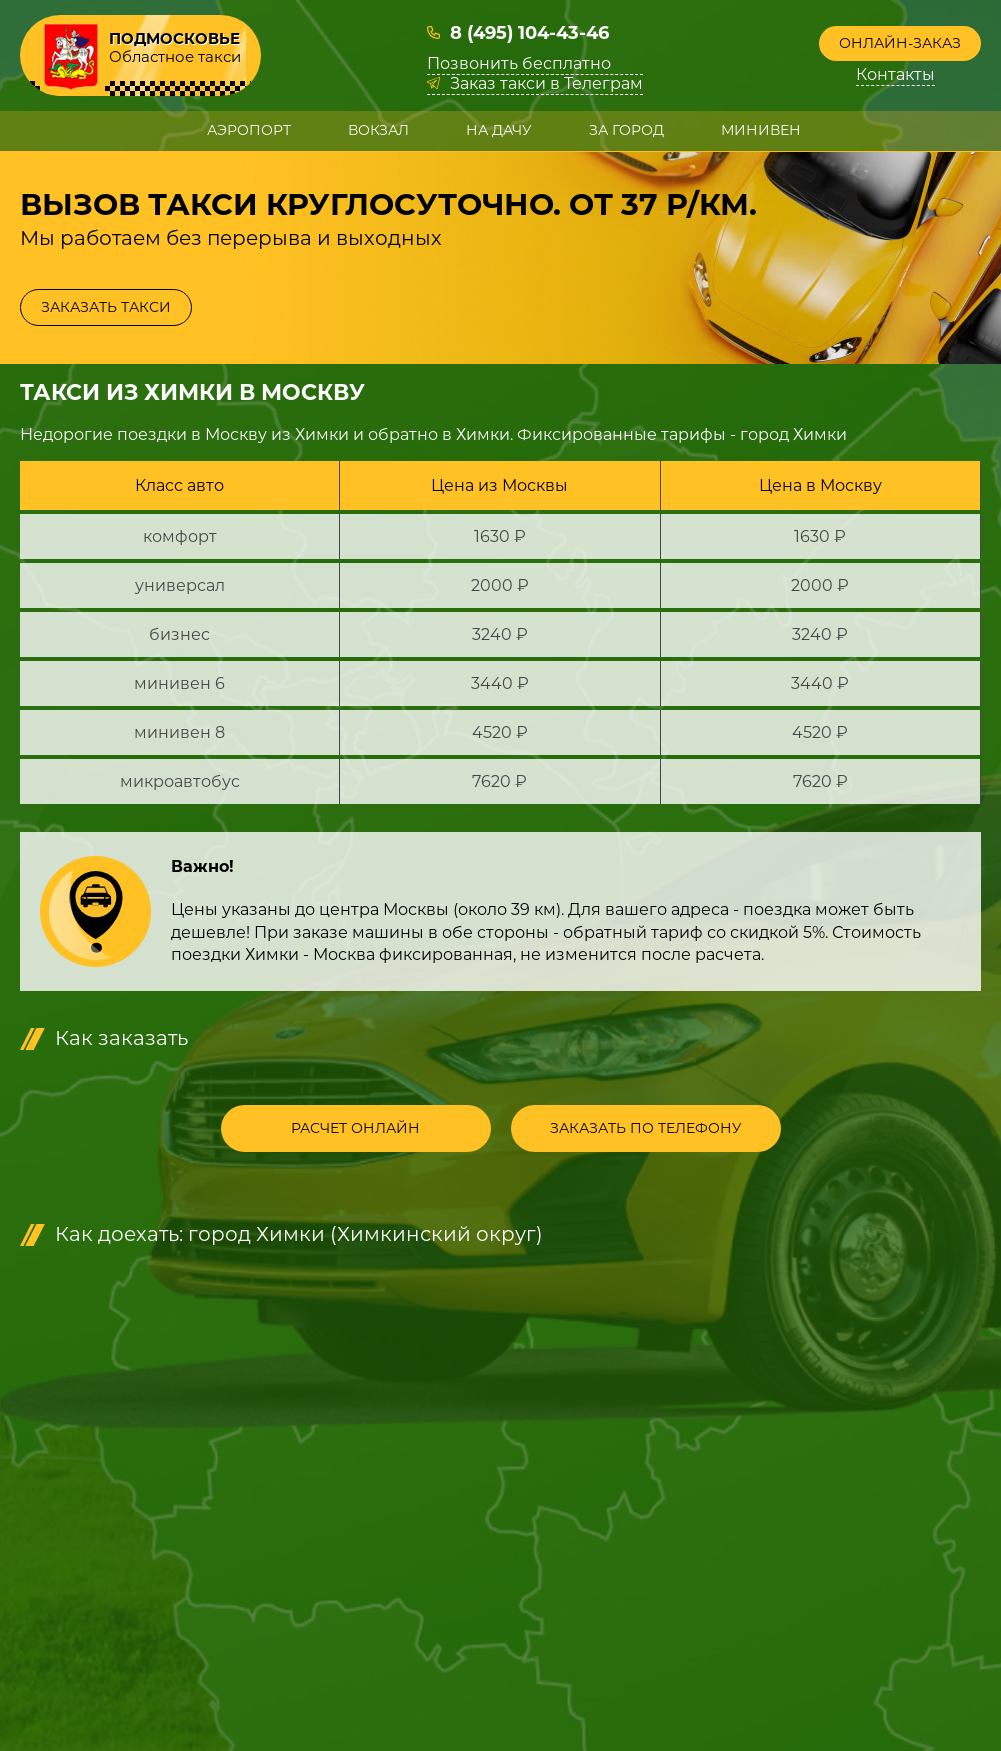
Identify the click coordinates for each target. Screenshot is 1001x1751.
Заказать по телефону (646, 1128)
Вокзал (378, 130)
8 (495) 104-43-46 (529, 33)
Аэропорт (249, 130)
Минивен (761, 130)
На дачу (499, 130)
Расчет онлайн (355, 1128)
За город (626, 130)
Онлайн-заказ (900, 43)
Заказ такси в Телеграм (546, 84)
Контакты (895, 75)
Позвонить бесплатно (519, 64)
